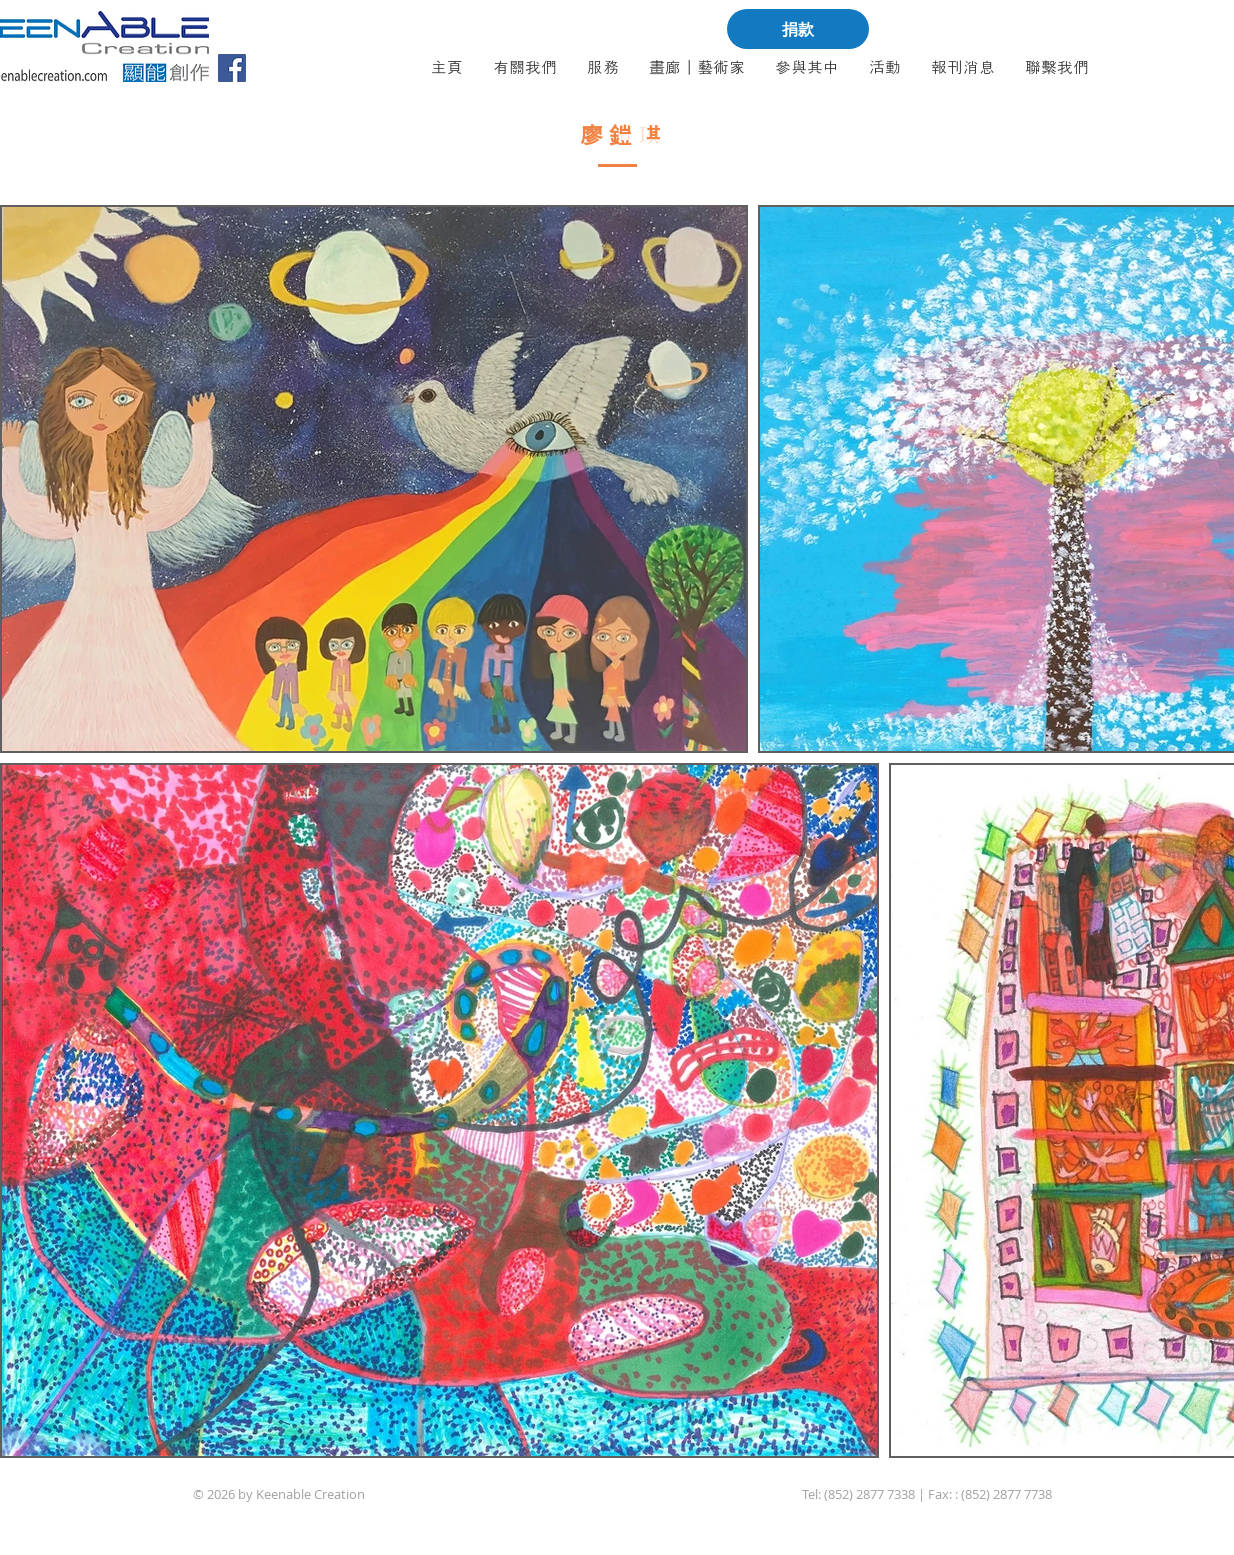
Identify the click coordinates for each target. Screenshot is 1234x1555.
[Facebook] (232, 68)
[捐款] (798, 29)
